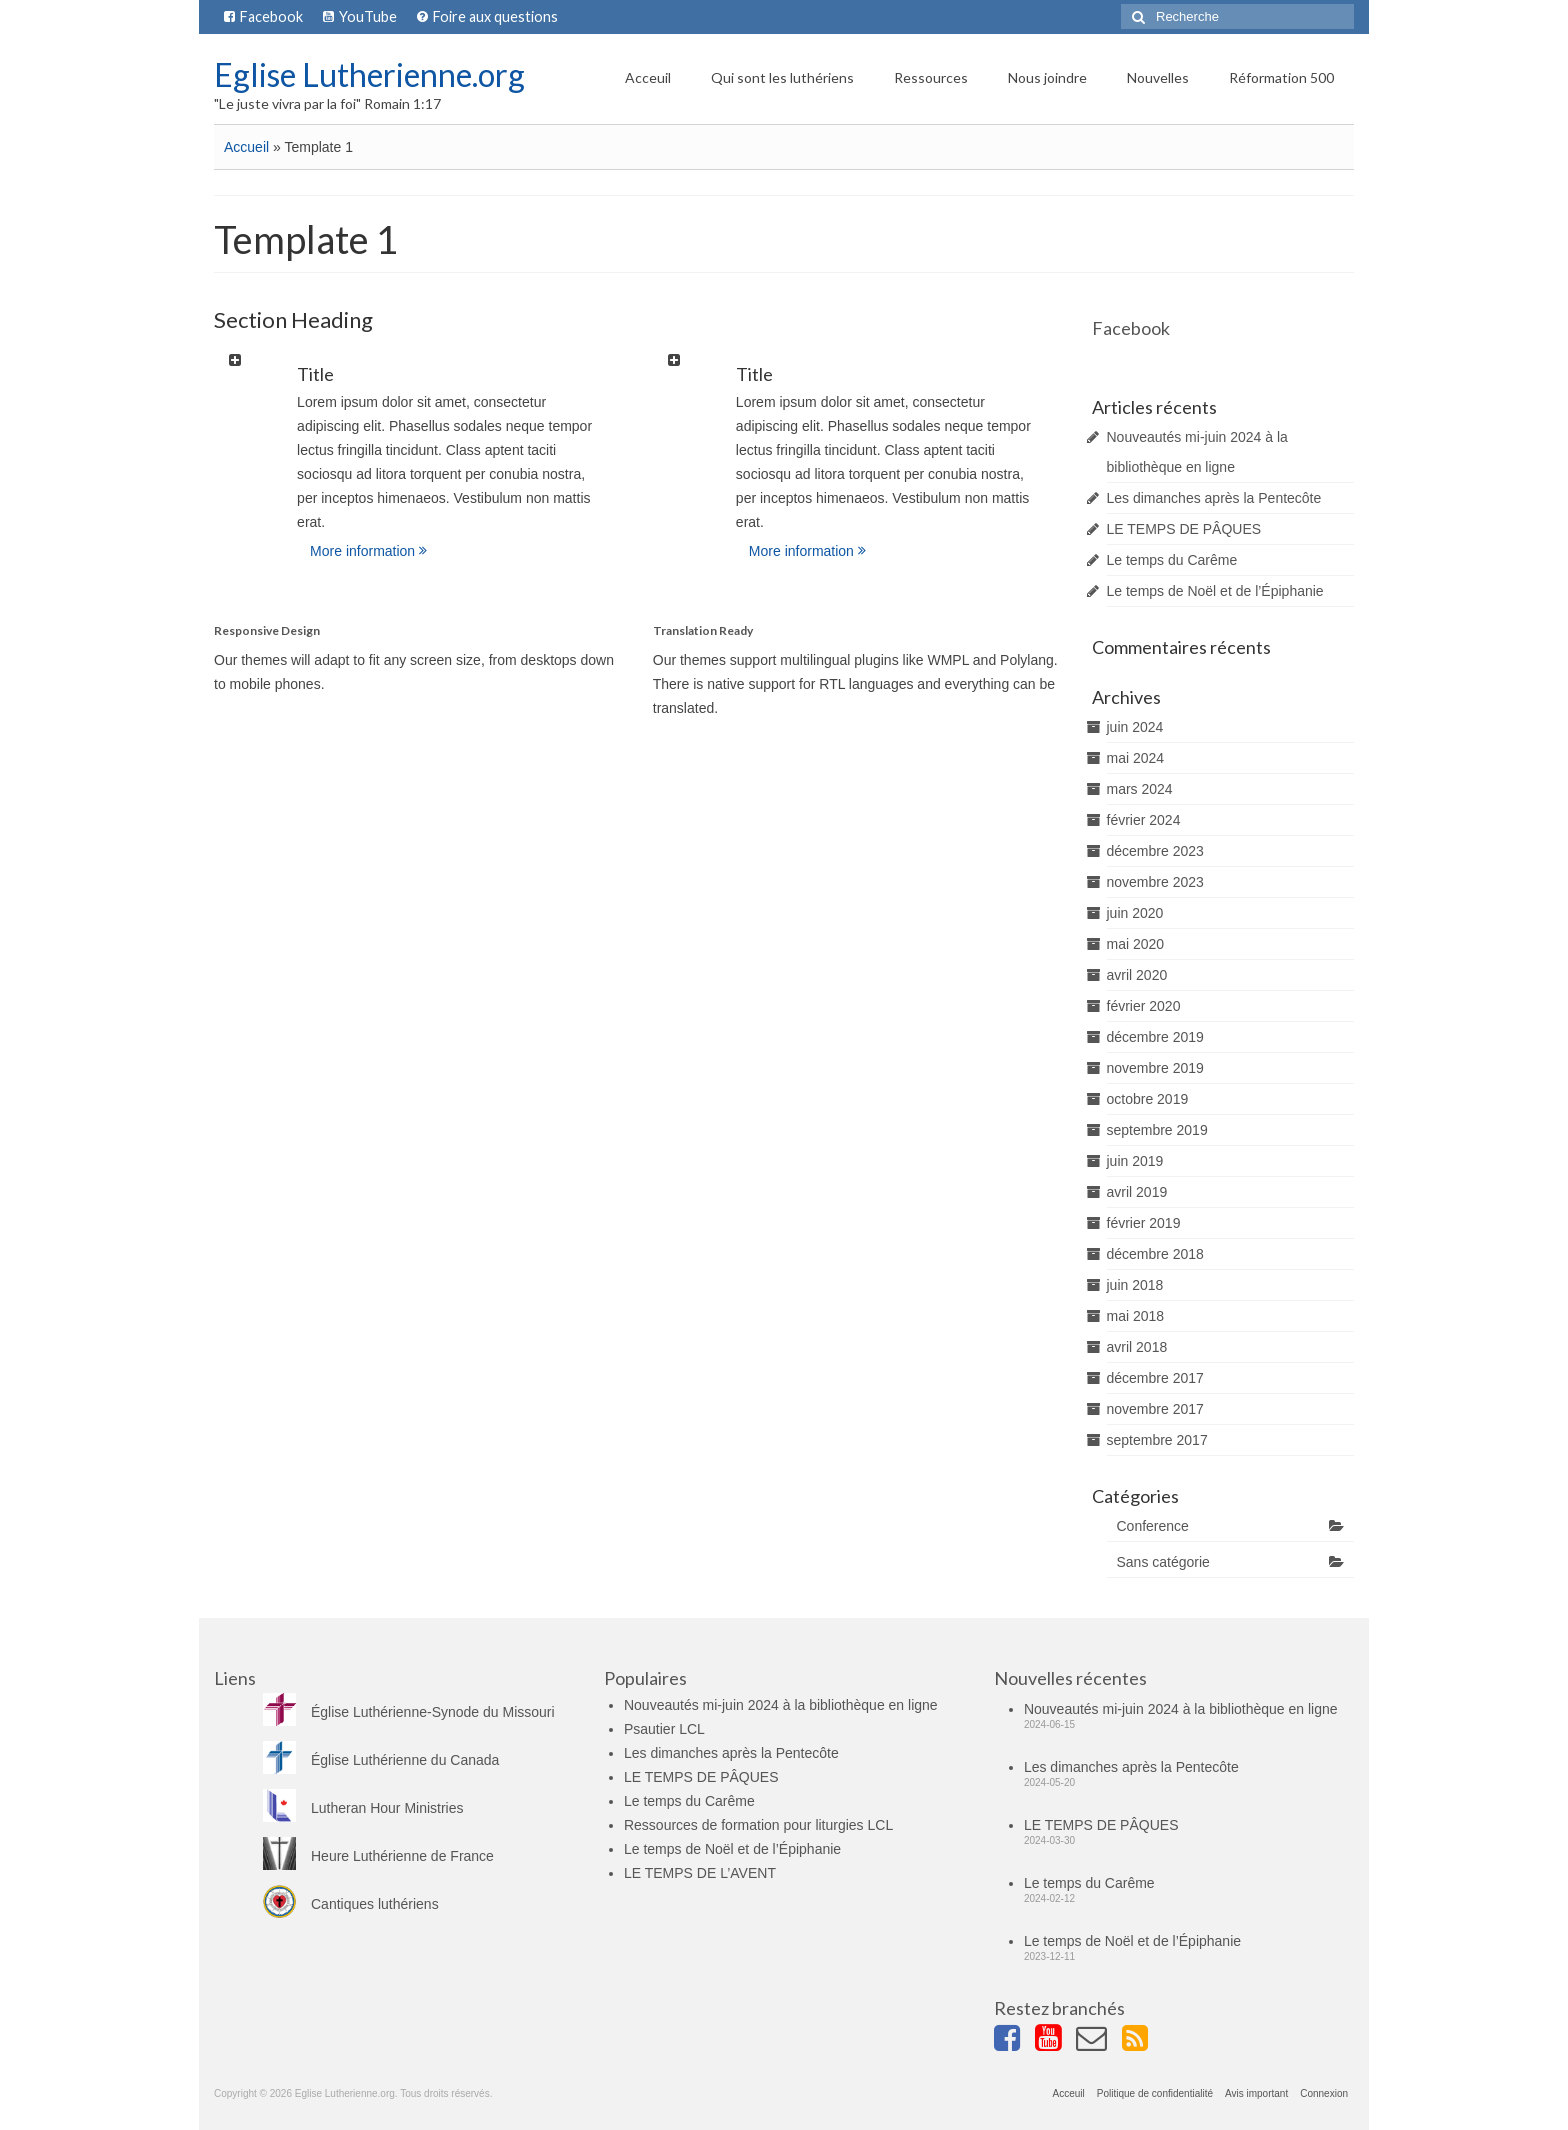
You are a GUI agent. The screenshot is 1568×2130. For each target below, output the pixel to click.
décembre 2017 (1155, 1378)
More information (368, 551)
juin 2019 (1135, 1161)
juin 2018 (1135, 1285)
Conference (1153, 1526)
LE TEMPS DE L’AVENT (700, 1873)
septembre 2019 (1157, 1130)
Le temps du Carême (1172, 560)
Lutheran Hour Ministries (363, 1808)
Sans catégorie (1163, 1562)
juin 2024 (1135, 727)
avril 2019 (1137, 1192)
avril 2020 (1137, 975)
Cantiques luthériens (351, 1904)
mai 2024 (1136, 758)
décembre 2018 (1155, 1254)
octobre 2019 (1148, 1099)
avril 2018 (1137, 1347)
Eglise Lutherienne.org (369, 74)
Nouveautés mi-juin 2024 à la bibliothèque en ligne (781, 1705)
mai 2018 (1136, 1316)
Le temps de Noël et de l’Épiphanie (1215, 591)
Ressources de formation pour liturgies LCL (758, 1825)
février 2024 (1144, 820)
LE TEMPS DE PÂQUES (1184, 529)
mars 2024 (1140, 789)
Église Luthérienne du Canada (381, 1760)
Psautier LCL (664, 1729)
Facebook (1131, 328)
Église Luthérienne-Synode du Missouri (409, 1712)
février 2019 (1144, 1223)
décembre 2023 (1155, 851)
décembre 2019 (1155, 1037)
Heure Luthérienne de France (378, 1856)
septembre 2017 (1157, 1440)
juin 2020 (1135, 913)
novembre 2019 (1155, 1068)
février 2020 (1144, 1006)
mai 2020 (1136, 944)
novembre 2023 (1155, 882)
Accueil (246, 147)
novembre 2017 (1155, 1409)
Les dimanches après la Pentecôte (1214, 498)
